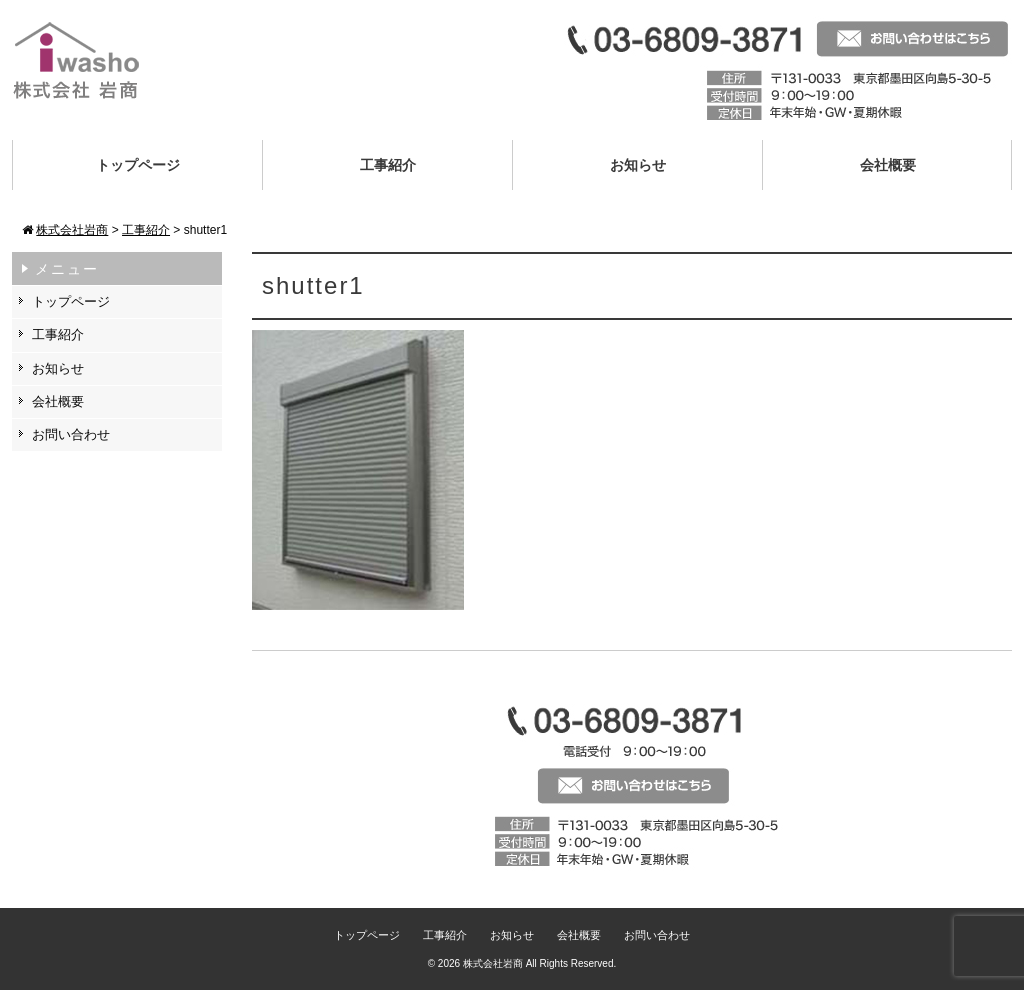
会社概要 (888, 165)
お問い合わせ (71, 434)
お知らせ (638, 165)
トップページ (138, 165)
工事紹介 (388, 165)
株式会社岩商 (493, 963)
